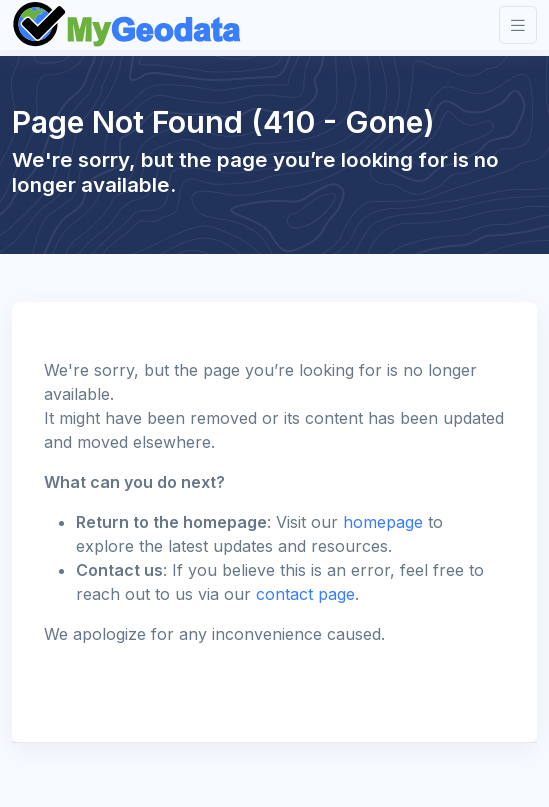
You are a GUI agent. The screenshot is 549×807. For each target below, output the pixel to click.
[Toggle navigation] (518, 25)
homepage (383, 522)
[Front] (128, 25)
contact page (305, 594)
